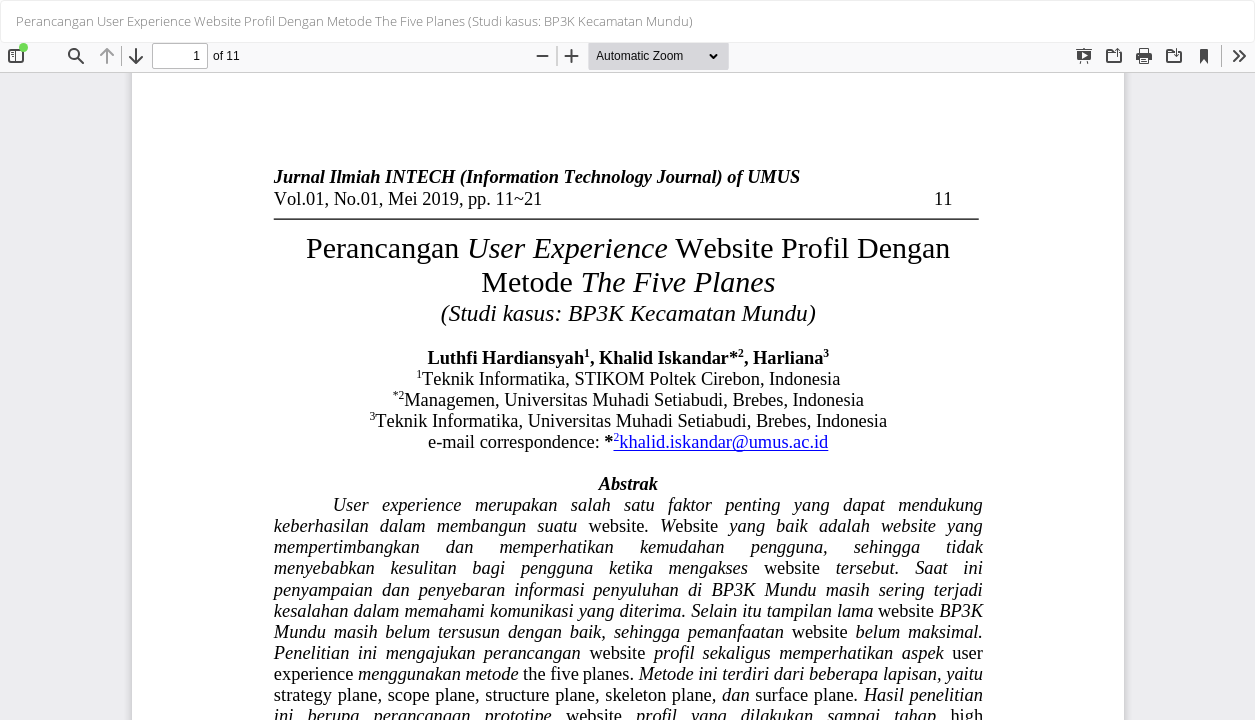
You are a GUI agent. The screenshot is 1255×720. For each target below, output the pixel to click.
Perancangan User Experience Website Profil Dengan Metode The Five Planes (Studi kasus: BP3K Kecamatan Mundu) (354, 21)
